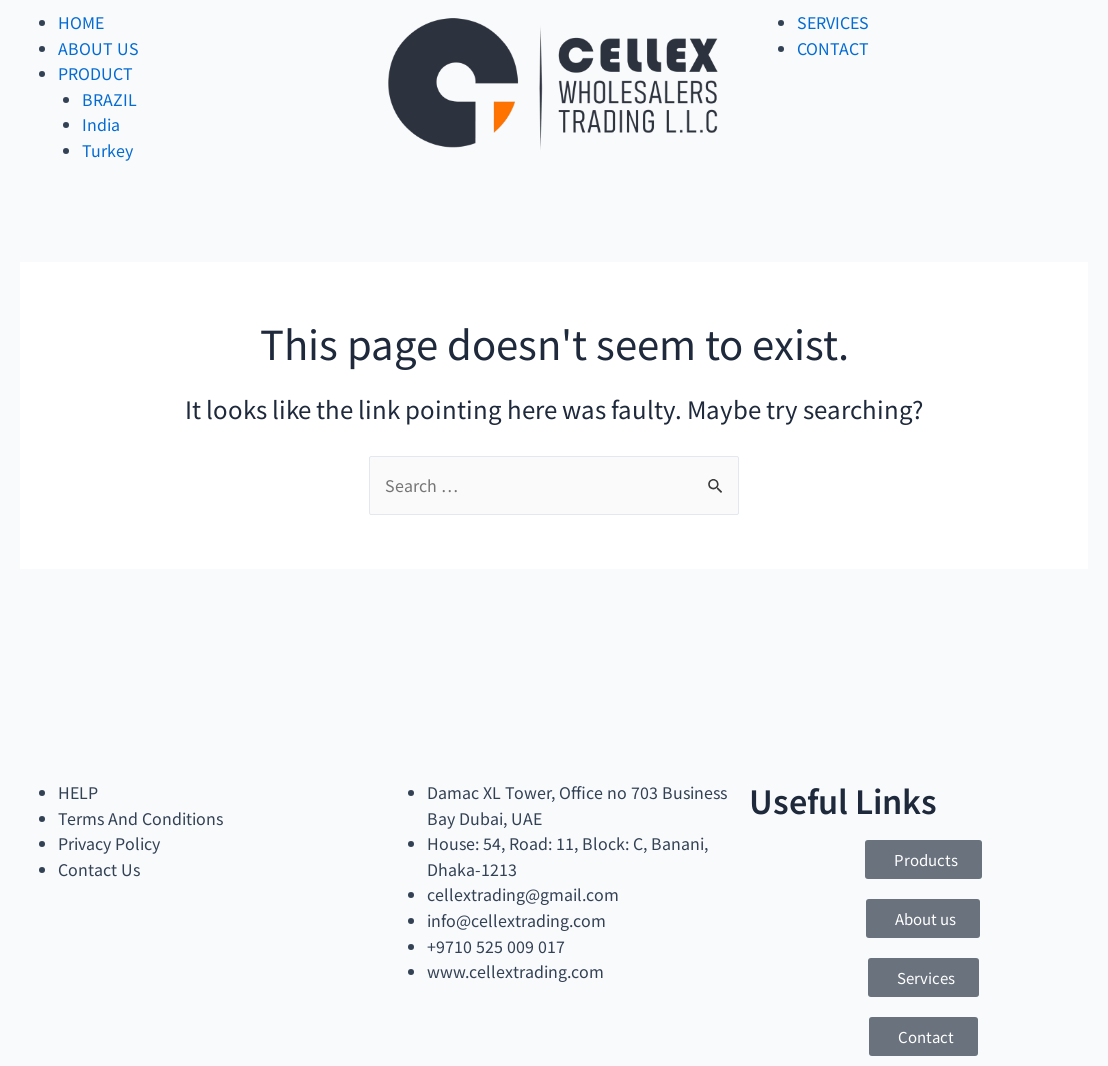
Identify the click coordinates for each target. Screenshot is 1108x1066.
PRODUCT (95, 73)
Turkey (107, 150)
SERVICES (833, 22)
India (101, 124)
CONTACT (833, 48)
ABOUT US (98, 48)
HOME (81, 22)
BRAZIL (109, 99)
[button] (923, 859)
